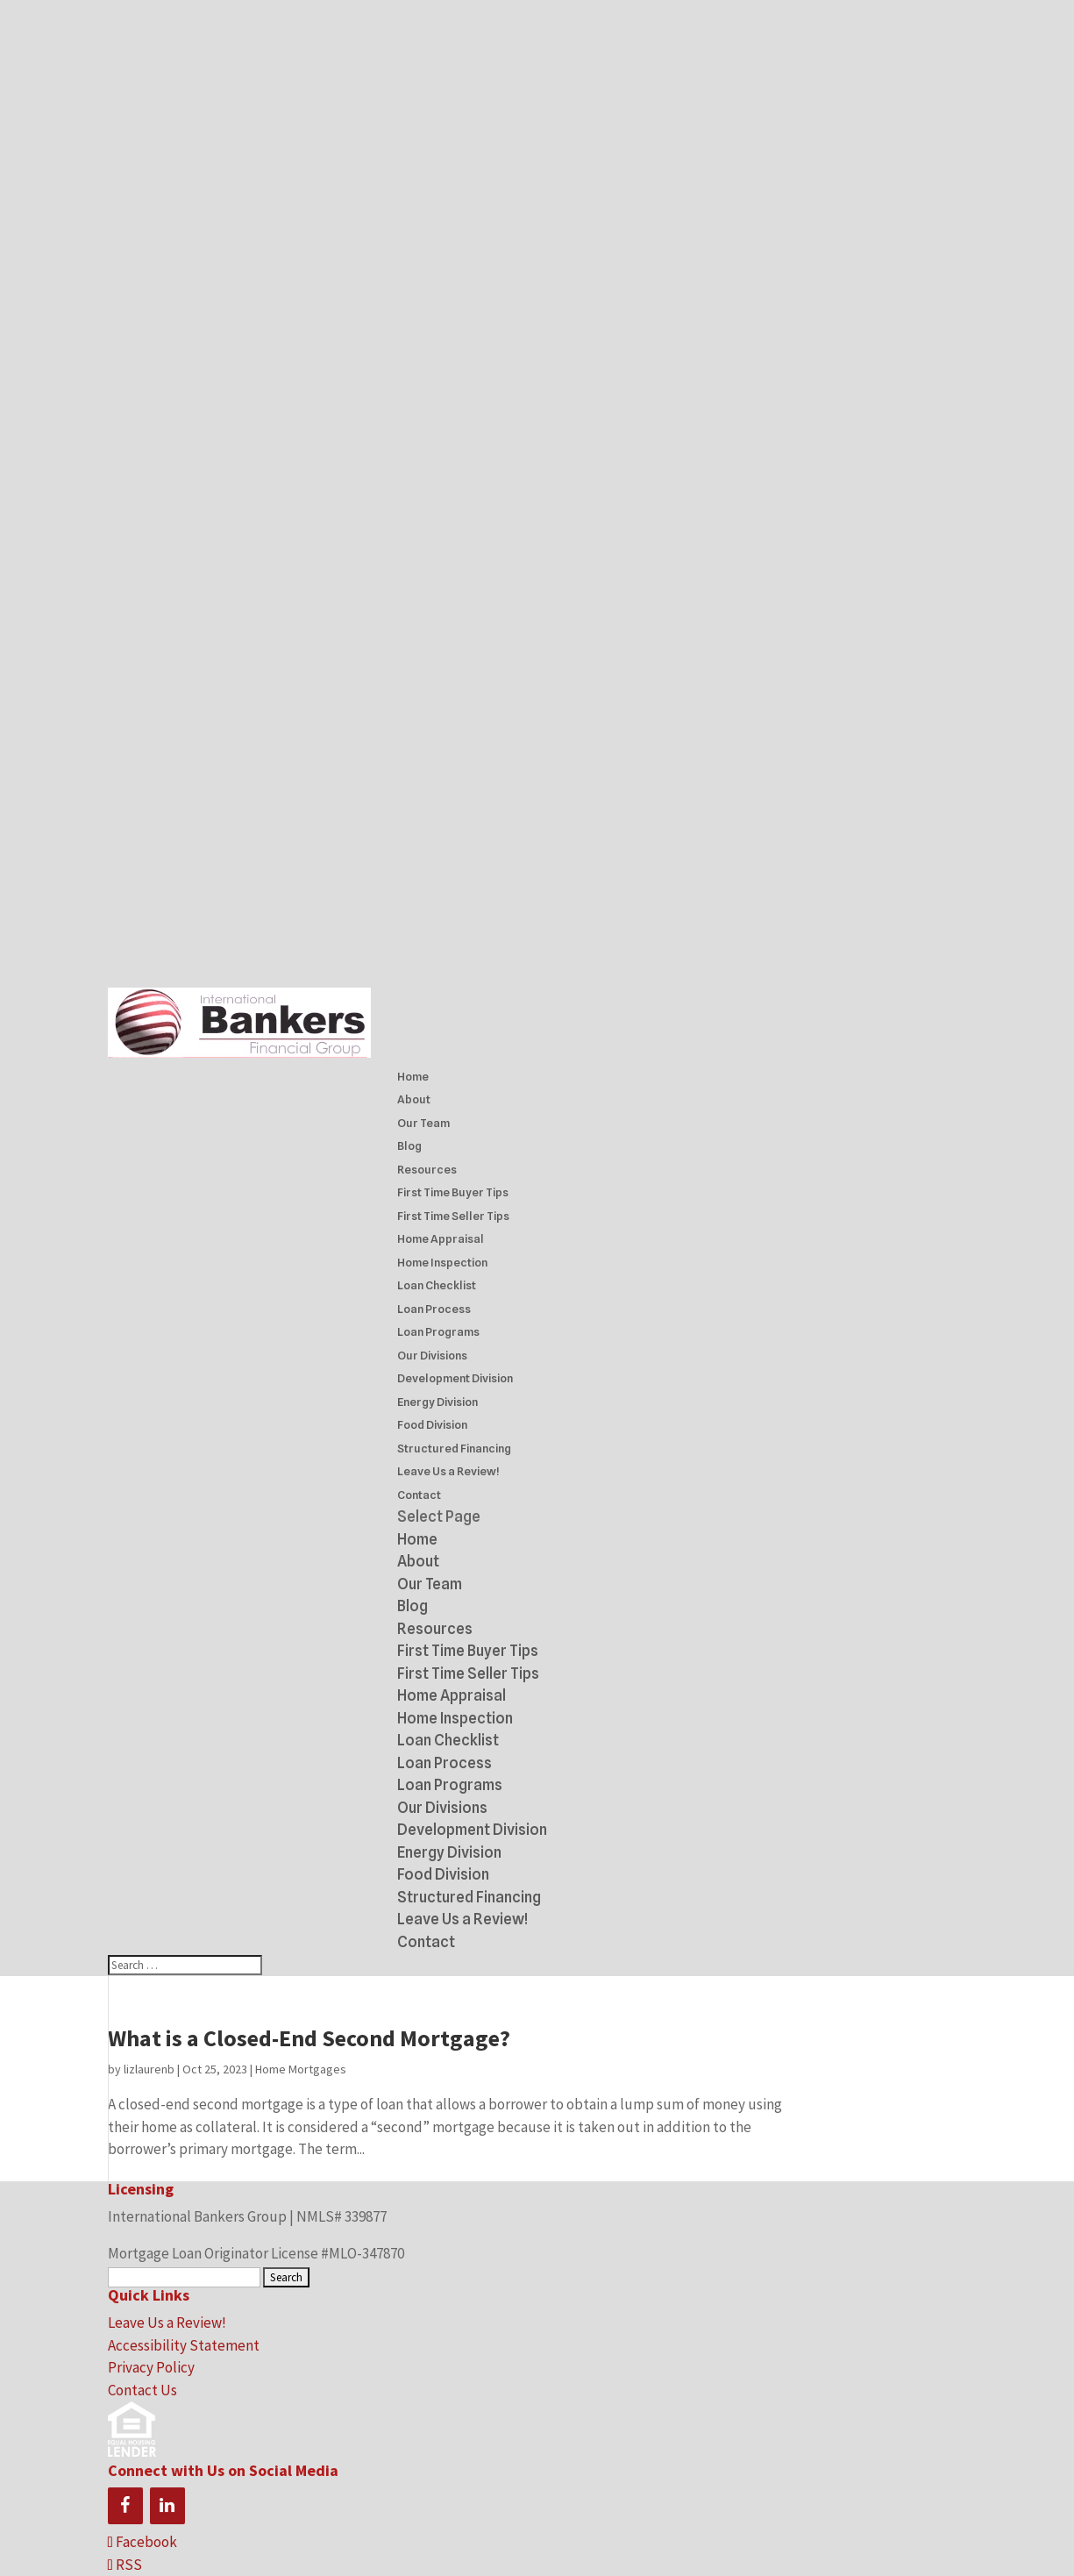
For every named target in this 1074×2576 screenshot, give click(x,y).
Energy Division (437, 1402)
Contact (419, 1495)
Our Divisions (432, 1355)
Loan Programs (438, 1331)
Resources (427, 1169)
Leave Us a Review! (448, 1471)
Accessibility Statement (184, 2345)
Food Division (432, 1424)
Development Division (455, 1378)
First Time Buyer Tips (453, 1192)
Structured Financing (454, 1448)
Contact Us (142, 2390)
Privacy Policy (151, 2367)
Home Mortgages (300, 2069)
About (413, 1099)
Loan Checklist (436, 1285)
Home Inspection (442, 1262)
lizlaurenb (149, 2069)
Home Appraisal (440, 1238)
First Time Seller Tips (453, 1216)
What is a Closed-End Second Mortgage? (309, 2037)
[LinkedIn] (167, 2505)
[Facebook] (125, 2505)
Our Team (423, 1123)
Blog (409, 1145)
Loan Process (434, 1309)
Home (413, 1076)
